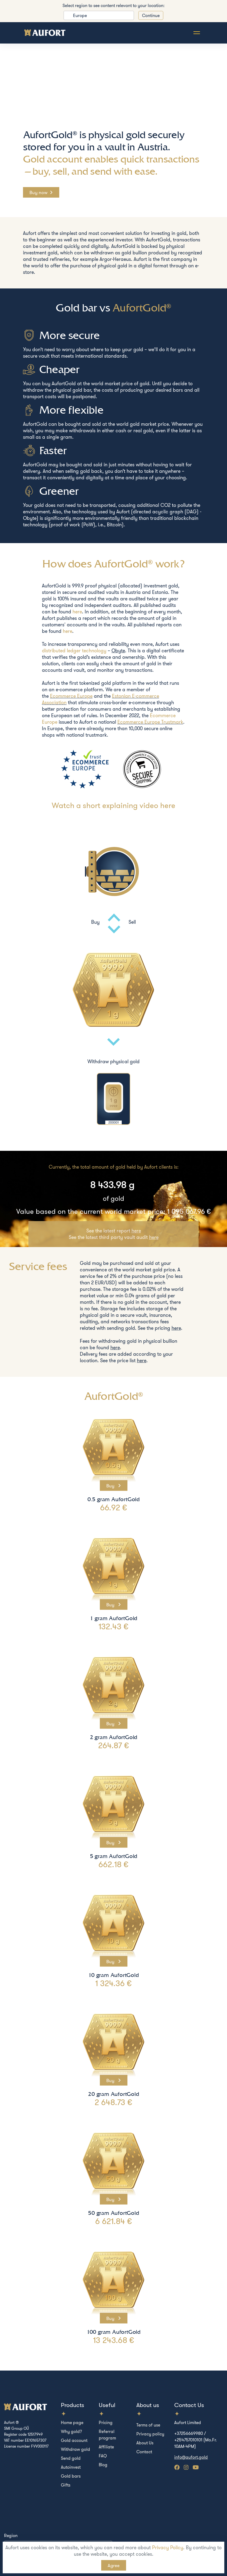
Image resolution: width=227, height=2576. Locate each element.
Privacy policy (150, 2434)
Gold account (74, 2440)
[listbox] (99, 15)
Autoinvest (71, 2467)
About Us (144, 2442)
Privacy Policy (167, 2547)
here (77, 612)
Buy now (38, 192)
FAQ (103, 2455)
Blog (103, 2464)
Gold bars (71, 2476)
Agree (114, 2565)
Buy (111, 1485)
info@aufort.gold (191, 2457)
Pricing (106, 2422)
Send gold (71, 2458)
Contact (144, 2451)
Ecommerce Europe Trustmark (150, 722)
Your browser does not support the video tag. (113, 92)
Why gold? (71, 2431)
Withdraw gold (75, 2449)
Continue (151, 15)
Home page (72, 2422)
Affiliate (106, 2446)
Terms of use (148, 2425)
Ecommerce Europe (71, 696)
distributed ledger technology (74, 650)
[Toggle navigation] (197, 32)
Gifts (65, 2485)
